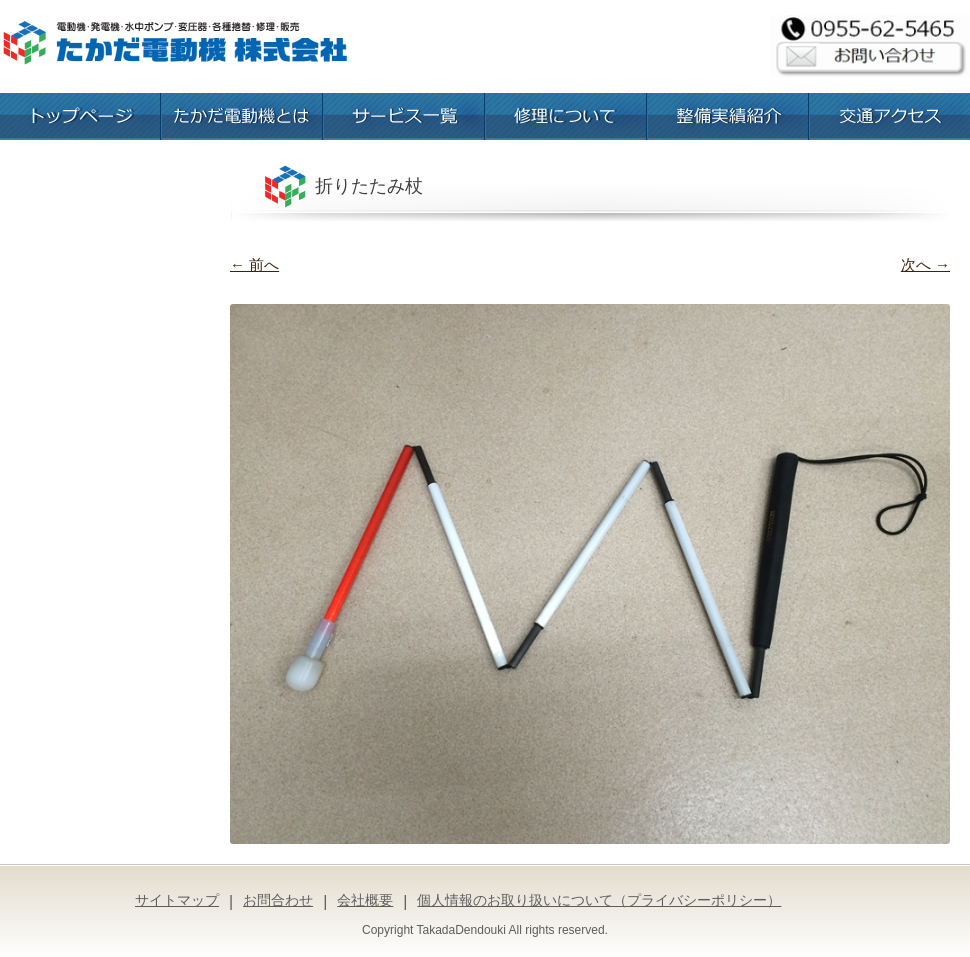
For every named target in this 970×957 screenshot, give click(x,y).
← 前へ (254, 264)
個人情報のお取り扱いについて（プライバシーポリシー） (599, 900)
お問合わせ (278, 900)
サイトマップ (177, 900)
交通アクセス (890, 116)
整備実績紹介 (728, 116)
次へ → (925, 264)
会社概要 (365, 900)
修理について (566, 116)
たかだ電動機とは (242, 116)
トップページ (80, 116)
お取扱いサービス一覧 (404, 116)
